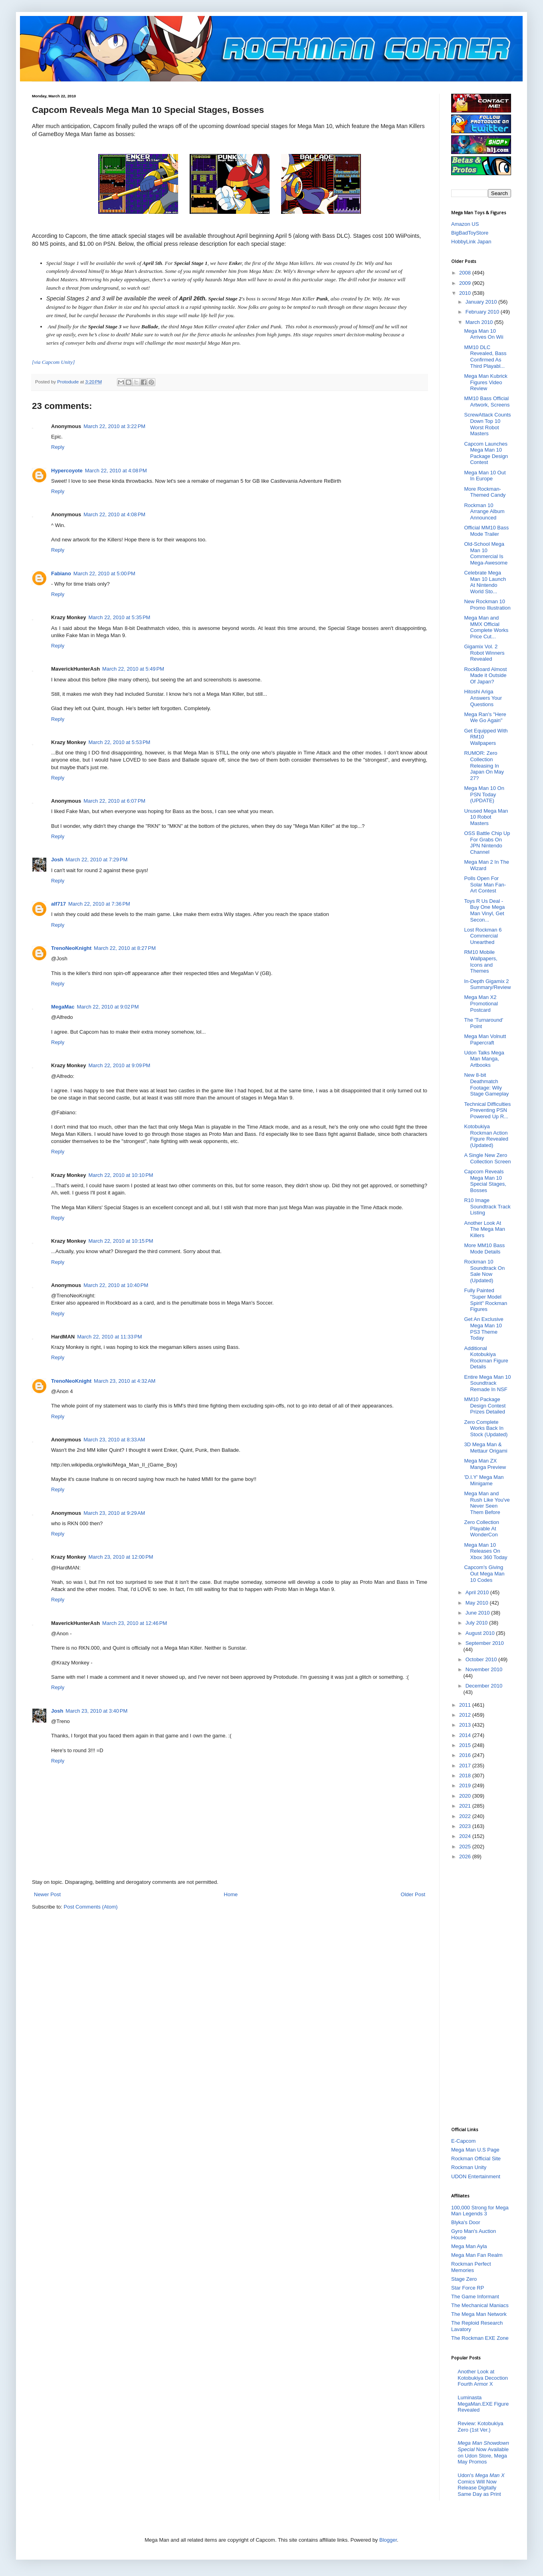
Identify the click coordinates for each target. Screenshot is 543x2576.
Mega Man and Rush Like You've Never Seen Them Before (486, 1502)
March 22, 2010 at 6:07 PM (114, 801)
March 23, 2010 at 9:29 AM (114, 1513)
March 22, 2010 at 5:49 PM (133, 669)
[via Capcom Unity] (53, 362)
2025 (465, 1847)
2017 (465, 1766)
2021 (465, 1806)
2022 (465, 1816)
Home (231, 1894)
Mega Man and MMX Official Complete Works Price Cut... (486, 627)
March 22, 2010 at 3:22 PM (114, 426)
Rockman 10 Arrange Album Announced (484, 511)
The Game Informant (475, 2297)
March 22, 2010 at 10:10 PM (120, 1175)
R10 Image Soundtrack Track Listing (487, 1206)
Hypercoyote (67, 471)
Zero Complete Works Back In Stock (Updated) (485, 1428)
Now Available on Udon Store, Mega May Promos (483, 2452)
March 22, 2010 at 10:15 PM (120, 1241)
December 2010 (484, 1686)
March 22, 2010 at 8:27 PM (125, 948)
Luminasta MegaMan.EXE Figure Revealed (483, 2403)
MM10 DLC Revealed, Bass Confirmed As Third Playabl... (485, 356)
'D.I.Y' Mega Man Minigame (483, 1480)
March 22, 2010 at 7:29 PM (96, 860)
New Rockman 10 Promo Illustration (487, 604)
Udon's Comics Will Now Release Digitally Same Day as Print (481, 2484)
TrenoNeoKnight (71, 948)
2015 (465, 1745)
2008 (465, 273)
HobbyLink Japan (471, 242)
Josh (57, 860)
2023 (465, 1826)
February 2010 (483, 312)
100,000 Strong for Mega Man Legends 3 (480, 2211)
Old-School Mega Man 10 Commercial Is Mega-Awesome (485, 553)
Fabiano (61, 573)
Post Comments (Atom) (91, 1907)
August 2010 (481, 1633)
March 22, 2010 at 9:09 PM (119, 1065)
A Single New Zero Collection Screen (487, 1158)
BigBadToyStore (469, 233)
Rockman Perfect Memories (471, 2267)
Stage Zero (464, 2279)
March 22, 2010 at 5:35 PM (119, 617)
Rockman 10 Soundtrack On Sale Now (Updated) (484, 1271)
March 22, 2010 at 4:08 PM (116, 471)
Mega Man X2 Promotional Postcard (480, 1003)
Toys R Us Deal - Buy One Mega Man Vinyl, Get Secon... (484, 910)
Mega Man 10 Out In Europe (484, 476)
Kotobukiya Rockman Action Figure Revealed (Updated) (486, 1135)
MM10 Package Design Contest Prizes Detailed (484, 1405)
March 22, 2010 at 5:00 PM (104, 573)
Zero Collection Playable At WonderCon (481, 1528)
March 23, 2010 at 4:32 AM (124, 1381)
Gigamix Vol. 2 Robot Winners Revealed (484, 653)
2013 (465, 1725)
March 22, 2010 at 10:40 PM (115, 1285)
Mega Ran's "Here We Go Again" (485, 717)
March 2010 (480, 322)
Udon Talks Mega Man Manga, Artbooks (484, 1059)
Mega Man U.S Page (475, 2150)
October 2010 (482, 1659)
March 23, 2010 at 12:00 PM (120, 1557)
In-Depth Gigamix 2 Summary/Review (487, 984)
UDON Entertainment (475, 2176)
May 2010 (478, 1603)
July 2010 (477, 1623)
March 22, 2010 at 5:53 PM (119, 742)
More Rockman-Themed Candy (484, 492)
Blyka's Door (465, 2222)
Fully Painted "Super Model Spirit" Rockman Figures (485, 1299)
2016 (465, 1755)
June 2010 (478, 1613)
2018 (465, 1776)
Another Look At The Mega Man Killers (484, 1229)
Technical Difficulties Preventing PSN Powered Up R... (487, 1110)
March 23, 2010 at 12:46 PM (134, 1623)
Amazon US (465, 224)
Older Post (413, 1894)
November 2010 (484, 1669)
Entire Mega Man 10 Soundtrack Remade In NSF (487, 1383)
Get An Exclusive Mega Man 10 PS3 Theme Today (483, 1328)
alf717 (58, 904)
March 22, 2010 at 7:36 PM (99, 904)
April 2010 (478, 1592)
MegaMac (63, 1007)
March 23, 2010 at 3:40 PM (96, 1711)
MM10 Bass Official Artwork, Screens (486, 401)
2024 (465, 1836)
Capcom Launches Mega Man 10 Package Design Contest (486, 453)
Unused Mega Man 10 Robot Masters (486, 817)
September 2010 (485, 1643)
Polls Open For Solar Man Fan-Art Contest (485, 884)
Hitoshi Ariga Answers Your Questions (483, 698)
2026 (465, 1856)
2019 (465, 1785)
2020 (465, 1796)
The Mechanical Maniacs (480, 2305)
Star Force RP (467, 2288)
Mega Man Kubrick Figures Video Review (485, 382)
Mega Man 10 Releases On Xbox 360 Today (485, 1551)
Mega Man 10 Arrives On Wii (483, 334)
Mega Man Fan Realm (477, 2255)
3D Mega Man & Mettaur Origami (485, 1447)
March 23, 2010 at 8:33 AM (114, 1440)
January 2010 (482, 302)
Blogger (388, 2540)
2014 (465, 1735)
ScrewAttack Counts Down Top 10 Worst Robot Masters (487, 424)
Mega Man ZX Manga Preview (485, 1464)
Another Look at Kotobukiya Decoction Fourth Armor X (483, 2378)
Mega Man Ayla (469, 2246)
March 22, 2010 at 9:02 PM (108, 1007)
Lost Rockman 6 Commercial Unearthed (482, 936)
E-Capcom (463, 2141)
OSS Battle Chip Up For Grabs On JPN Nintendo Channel (487, 842)
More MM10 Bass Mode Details (484, 1248)
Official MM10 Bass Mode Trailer (486, 531)
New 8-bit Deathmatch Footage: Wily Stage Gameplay (486, 1084)
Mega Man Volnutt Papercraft (485, 1039)
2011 (465, 1705)
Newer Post (47, 1894)
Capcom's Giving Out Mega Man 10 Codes (484, 1573)
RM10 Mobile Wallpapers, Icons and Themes (480, 961)
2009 (465, 283)
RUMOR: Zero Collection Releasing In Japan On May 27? (484, 765)
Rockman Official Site (476, 2158)
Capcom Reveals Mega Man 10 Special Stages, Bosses (485, 1181)
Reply (57, 447)
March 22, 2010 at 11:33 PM (109, 1337)
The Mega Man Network (479, 2314)
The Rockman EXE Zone (480, 2338)
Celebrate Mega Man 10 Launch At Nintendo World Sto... (485, 582)
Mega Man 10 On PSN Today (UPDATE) (484, 794)
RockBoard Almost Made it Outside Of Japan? (485, 675)
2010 (465, 293)
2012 (465, 1715)
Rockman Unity (468, 2167)
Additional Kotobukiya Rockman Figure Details (486, 1357)
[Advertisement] (483, 1992)
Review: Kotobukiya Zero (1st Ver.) (480, 2426)
